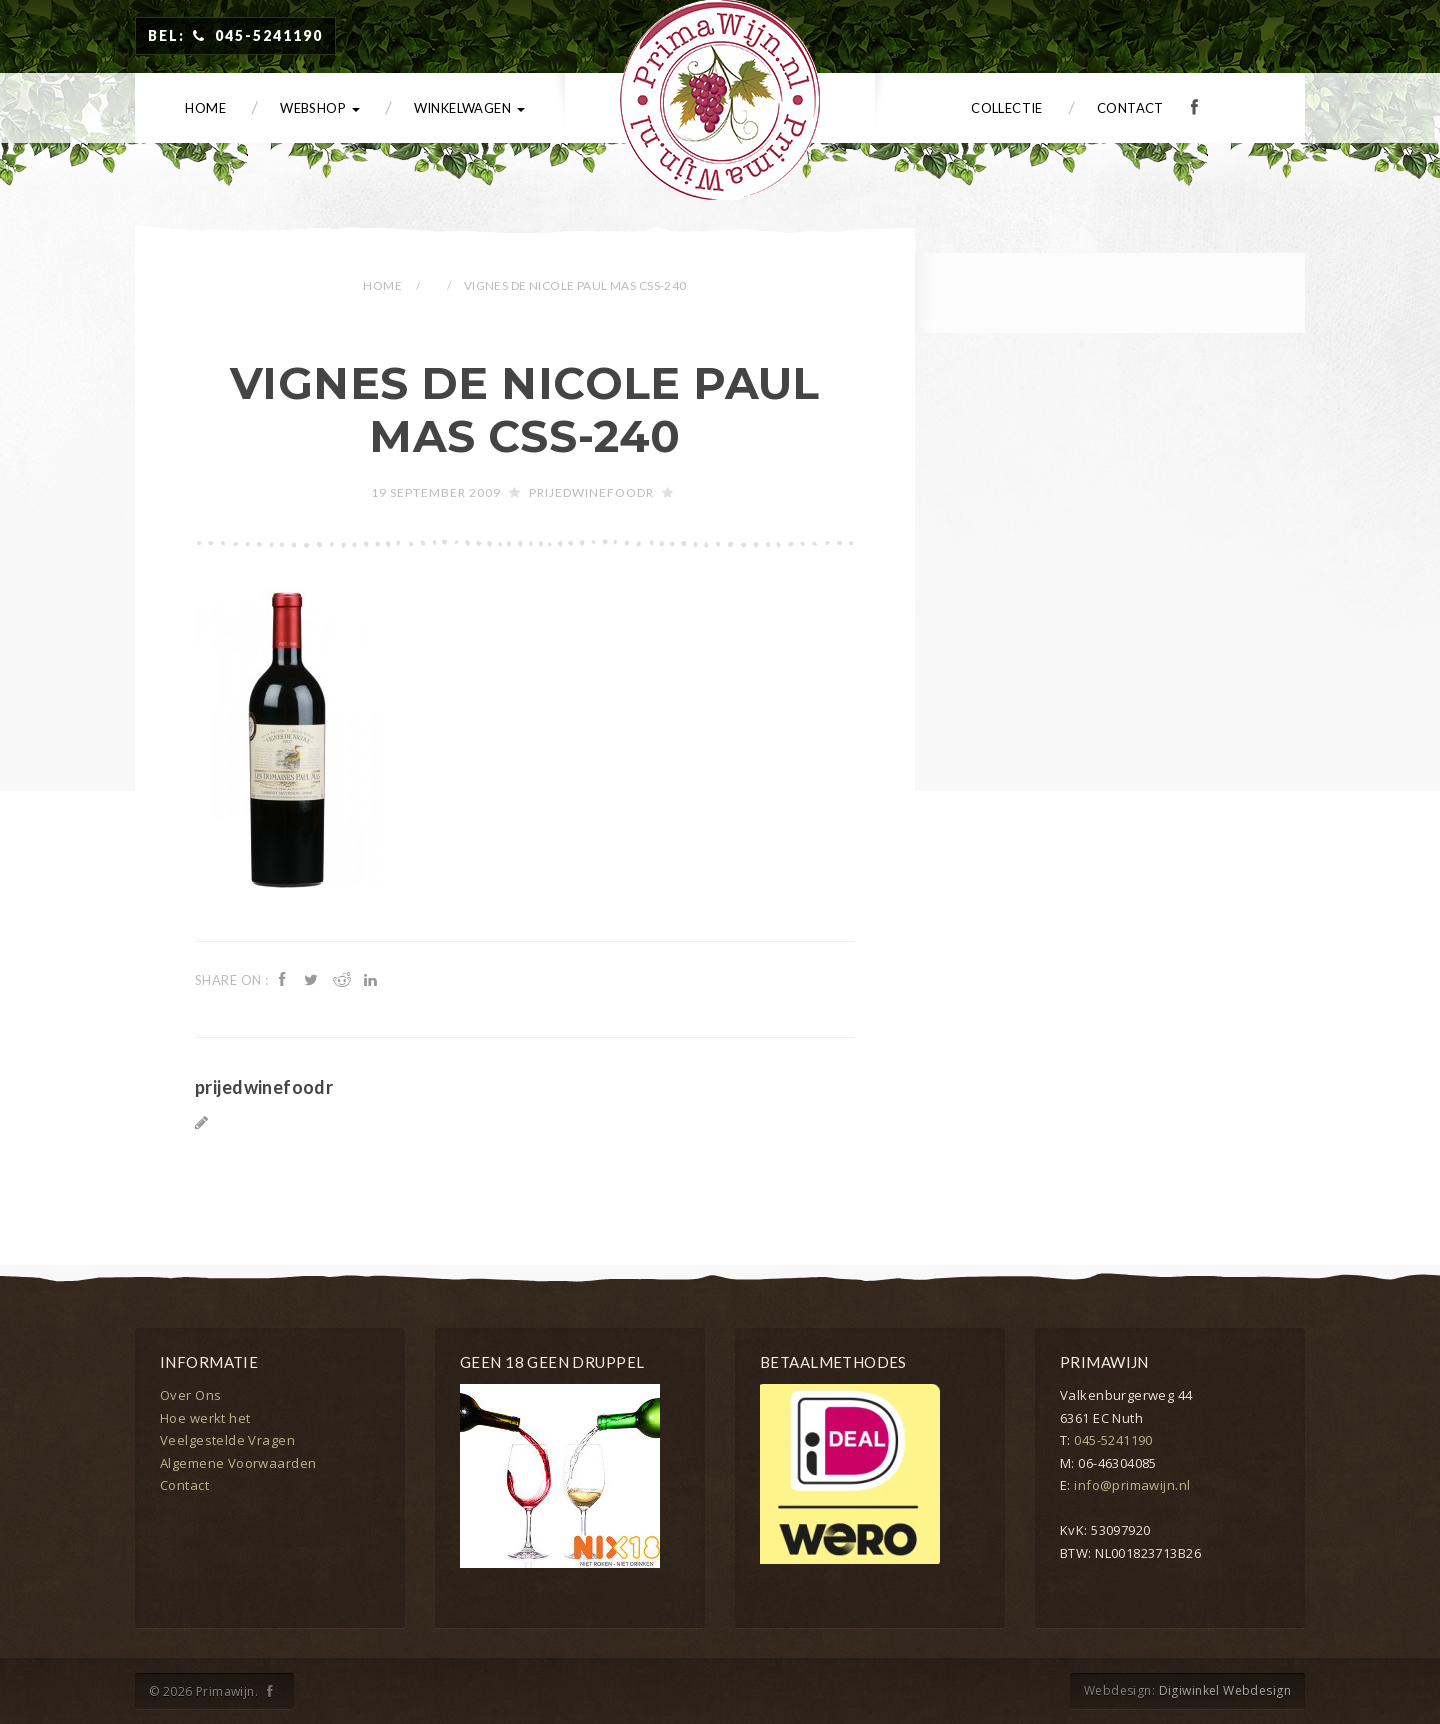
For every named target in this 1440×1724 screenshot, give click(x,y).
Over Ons (190, 1395)
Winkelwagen (469, 108)
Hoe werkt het (205, 1418)
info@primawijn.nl (1132, 1485)
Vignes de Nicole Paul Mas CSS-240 (525, 409)
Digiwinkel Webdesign (1225, 1690)
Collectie (1007, 108)
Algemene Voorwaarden (238, 1463)
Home (205, 108)
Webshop (319, 108)
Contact (1130, 108)
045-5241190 (1113, 1440)
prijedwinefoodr (591, 492)
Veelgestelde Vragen (227, 1440)
